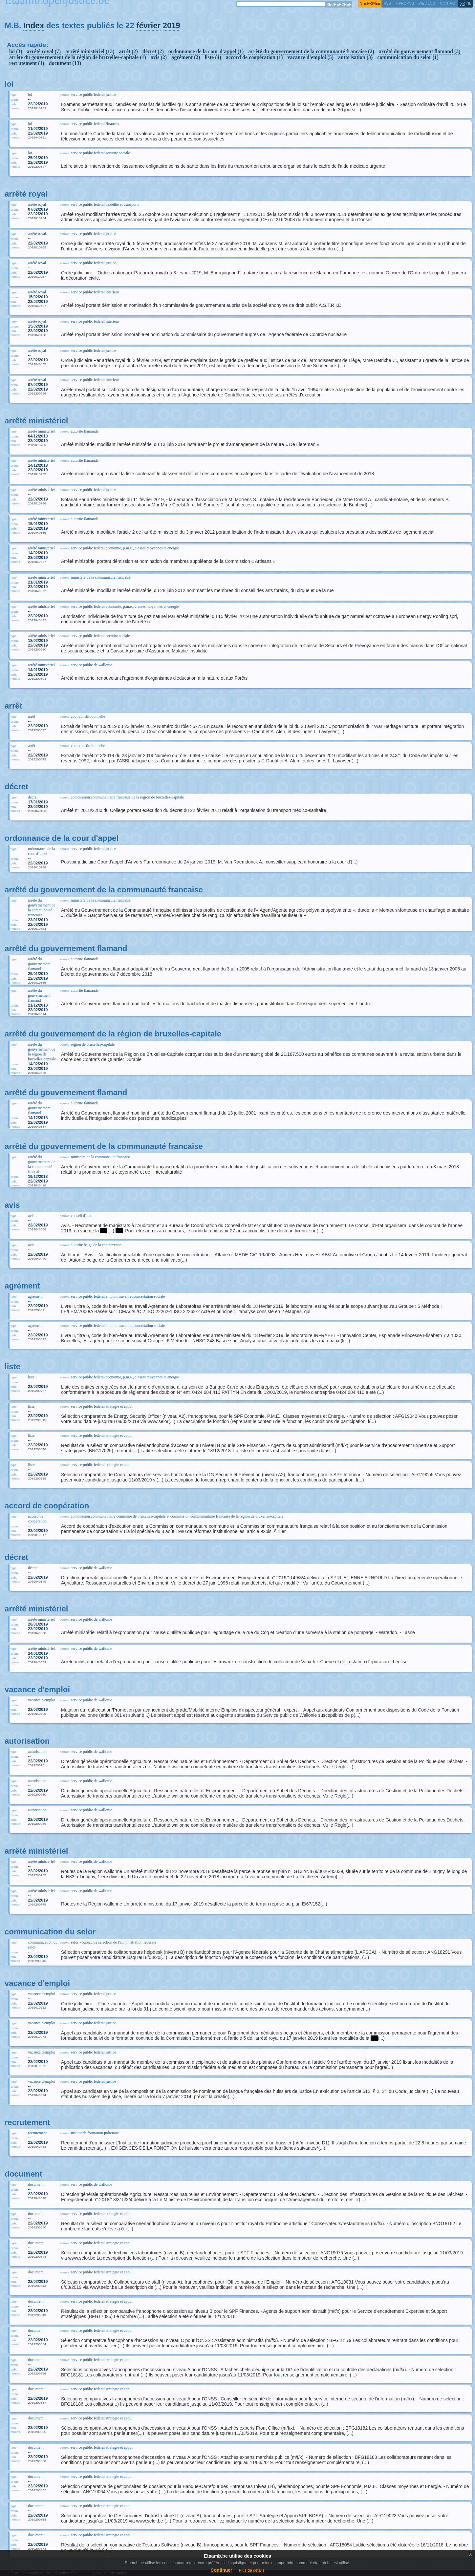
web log (427, 3)
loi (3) (15, 51)
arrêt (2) (128, 51)
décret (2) (153, 51)
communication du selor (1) (408, 57)
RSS (387, 3)
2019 (171, 25)
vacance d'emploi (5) (311, 57)
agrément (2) (185, 57)
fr (462, 3)
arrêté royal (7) (44, 51)
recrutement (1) (26, 63)
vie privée (370, 3)
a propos (405, 3)
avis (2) (159, 57)
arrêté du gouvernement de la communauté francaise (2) (311, 51)
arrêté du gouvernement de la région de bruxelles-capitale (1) (77, 57)
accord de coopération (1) (254, 57)
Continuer (221, 2570)
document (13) (65, 63)
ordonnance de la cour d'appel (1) (206, 51)
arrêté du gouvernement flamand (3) (420, 51)
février (148, 25)
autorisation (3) (355, 57)
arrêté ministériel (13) (89, 51)
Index (33, 25)
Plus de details (252, 2570)
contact (448, 3)
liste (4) (213, 57)
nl (468, 3)
